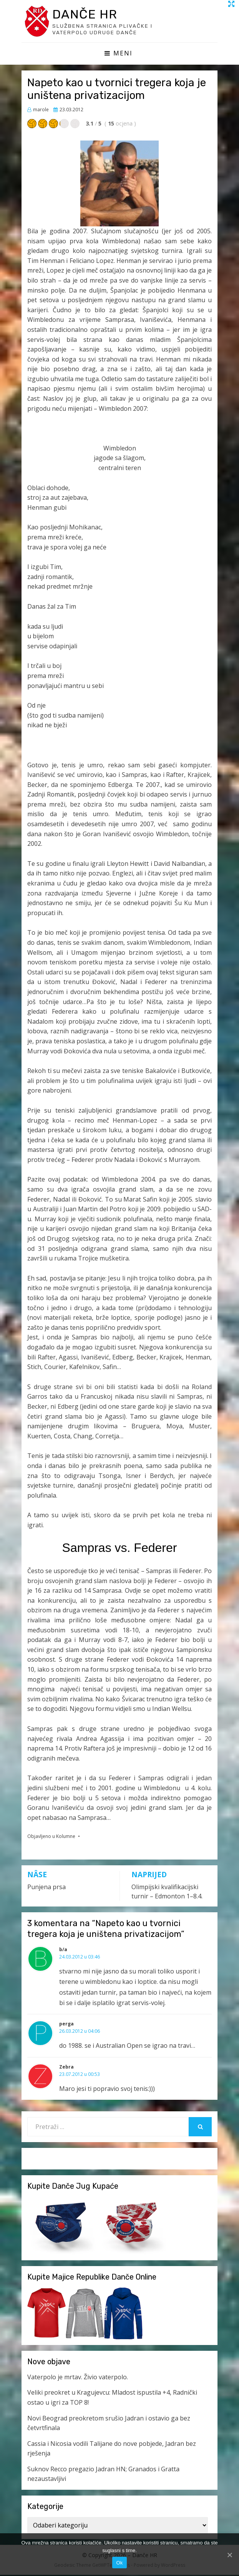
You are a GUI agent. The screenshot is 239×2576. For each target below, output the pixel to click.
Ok (119, 2563)
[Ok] (229, 2555)
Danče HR (88, 14)
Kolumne (65, 1837)
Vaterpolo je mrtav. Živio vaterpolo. (77, 2378)
